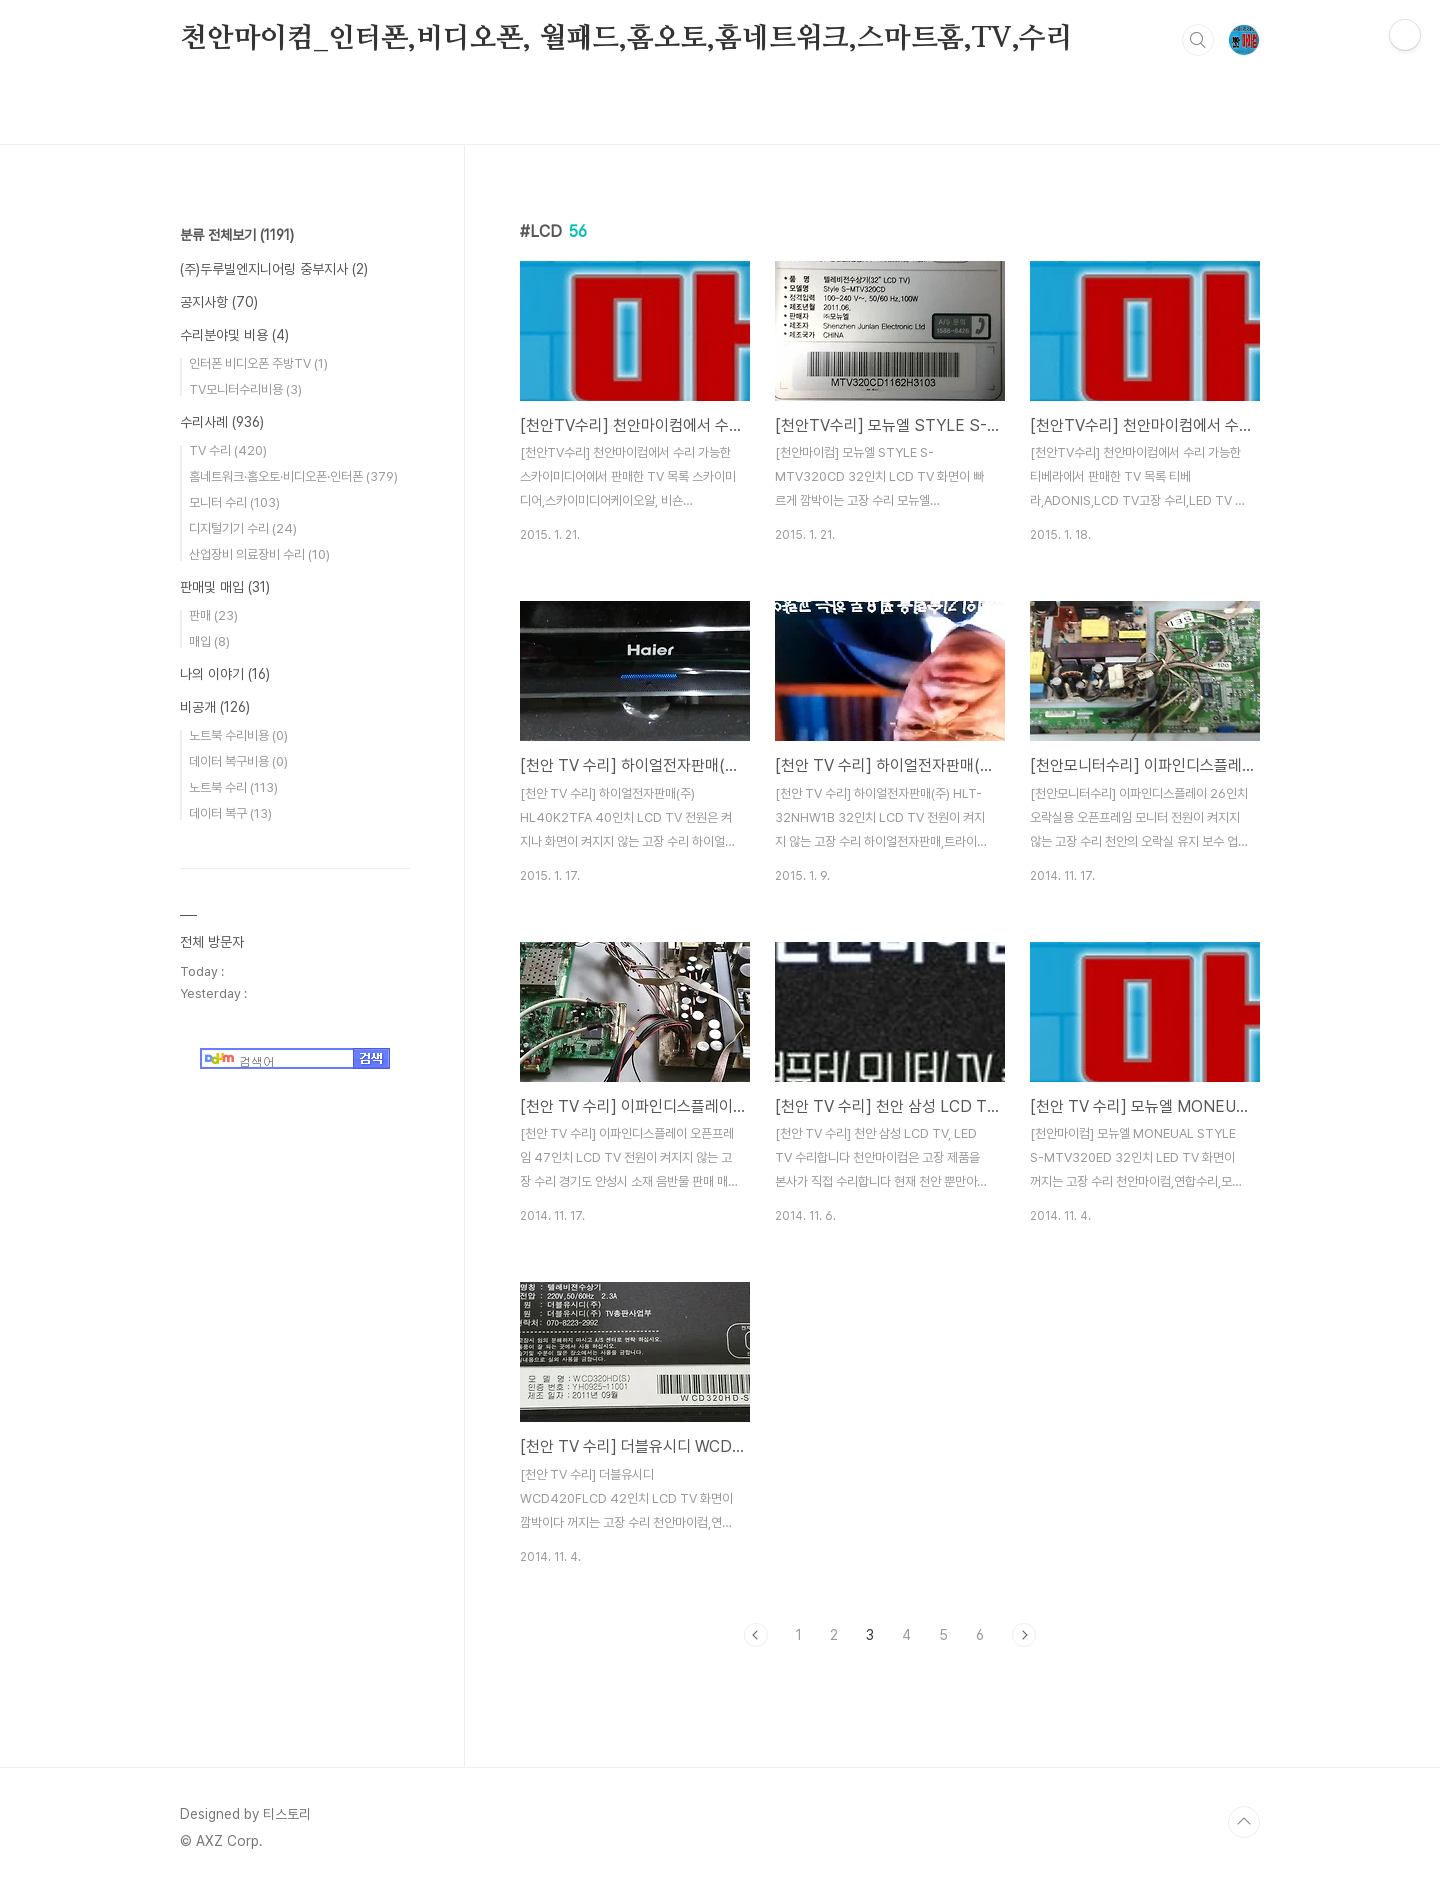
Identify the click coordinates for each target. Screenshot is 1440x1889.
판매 (213, 615)
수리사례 (222, 422)
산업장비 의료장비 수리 (259, 554)
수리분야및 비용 (234, 335)
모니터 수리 (234, 502)
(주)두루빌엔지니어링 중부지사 (274, 269)
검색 (1198, 40)
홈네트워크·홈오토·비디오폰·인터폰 (293, 476)
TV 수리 (228, 450)
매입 (209, 641)
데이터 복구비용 (238, 761)
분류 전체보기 (237, 235)
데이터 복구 (230, 813)
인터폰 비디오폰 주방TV (258, 363)
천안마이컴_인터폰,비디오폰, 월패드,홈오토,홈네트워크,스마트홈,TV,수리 (626, 39)
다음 (1024, 1635)
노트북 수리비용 (238, 735)
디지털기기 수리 (243, 528)
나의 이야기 (225, 674)
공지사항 (219, 302)
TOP (1244, 1822)
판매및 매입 (225, 587)
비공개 (215, 707)
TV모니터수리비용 (245, 389)
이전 (756, 1635)
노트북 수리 (233, 787)
